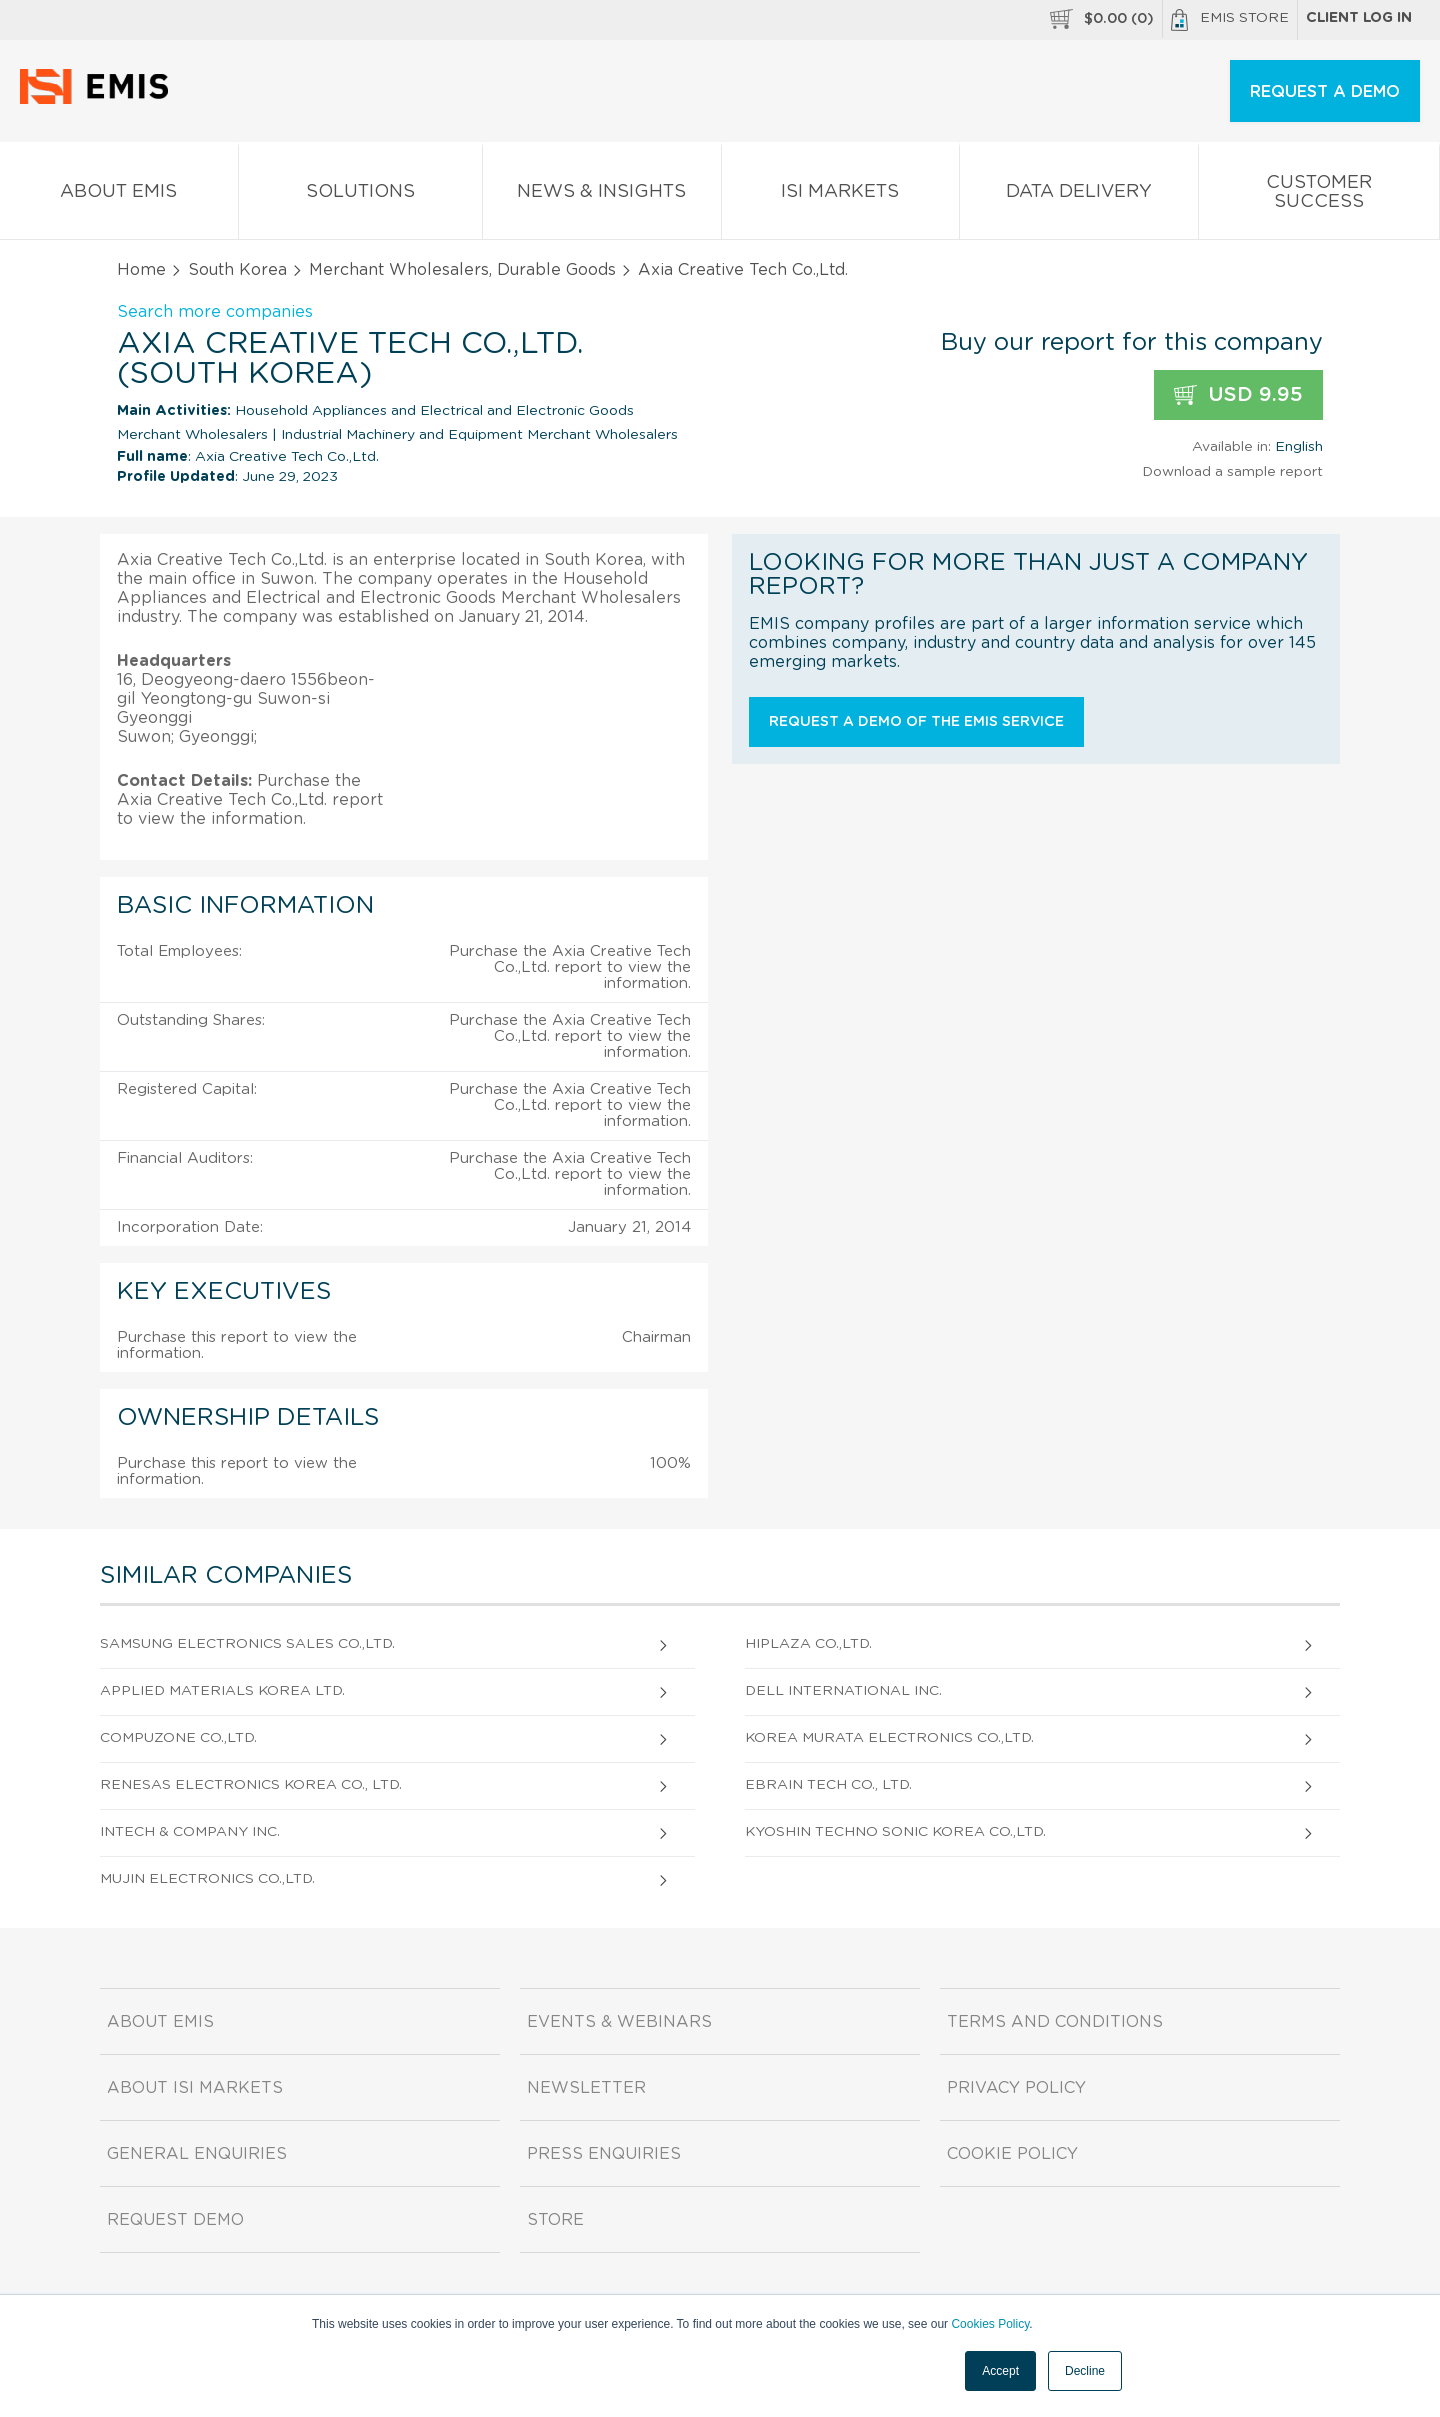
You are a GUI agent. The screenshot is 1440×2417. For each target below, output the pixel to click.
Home (141, 270)
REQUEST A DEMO (1325, 92)
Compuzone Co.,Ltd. (178, 1738)
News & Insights (602, 195)
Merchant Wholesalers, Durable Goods (462, 270)
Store (555, 2220)
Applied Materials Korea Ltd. (222, 1691)
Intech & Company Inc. (190, 1832)
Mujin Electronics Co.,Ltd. (207, 1879)
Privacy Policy (1016, 2088)
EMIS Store (1230, 20)
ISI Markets (841, 195)
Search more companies (215, 312)
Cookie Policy (1012, 2154)
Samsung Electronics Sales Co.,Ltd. (247, 1644)
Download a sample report (1232, 472)
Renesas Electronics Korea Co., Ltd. (251, 1785)
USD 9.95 (1238, 395)
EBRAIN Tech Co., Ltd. (828, 1785)
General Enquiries (197, 2154)
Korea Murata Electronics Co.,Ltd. (889, 1738)
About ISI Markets (195, 2088)
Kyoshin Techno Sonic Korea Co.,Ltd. (895, 1832)
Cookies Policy (990, 2324)
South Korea (237, 270)
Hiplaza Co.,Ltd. (808, 1644)
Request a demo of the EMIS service (916, 722)
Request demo (175, 2220)
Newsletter (586, 2088)
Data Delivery (1079, 195)
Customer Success (1319, 196)
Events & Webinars (619, 2022)
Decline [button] (1085, 2371)
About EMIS (119, 195)
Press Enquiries (604, 2154)
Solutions (361, 195)
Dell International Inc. (843, 1691)
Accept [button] (1000, 2371)
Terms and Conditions (1055, 2022)
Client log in (1359, 18)
